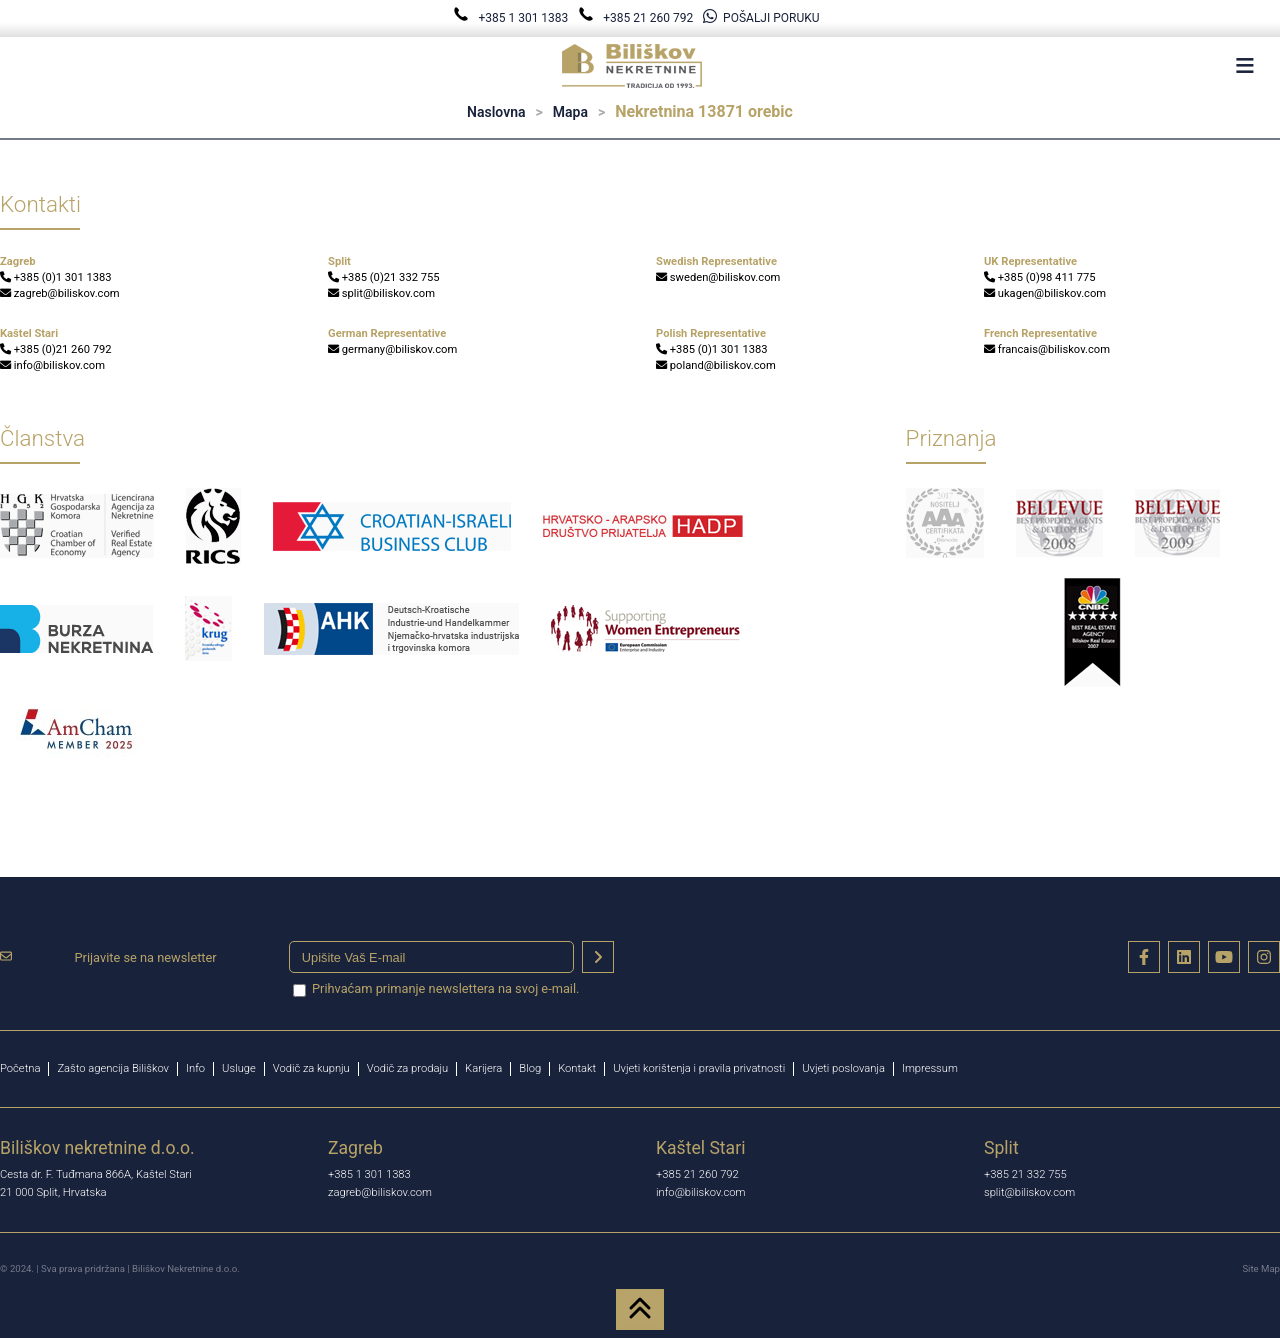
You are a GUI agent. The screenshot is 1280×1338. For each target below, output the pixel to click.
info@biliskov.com (52, 365)
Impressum (930, 1068)
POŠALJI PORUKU (761, 18)
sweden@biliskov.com (718, 277)
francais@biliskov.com (1047, 349)
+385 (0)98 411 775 (1040, 277)
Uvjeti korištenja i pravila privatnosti (699, 1068)
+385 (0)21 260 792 (56, 349)
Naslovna (496, 112)
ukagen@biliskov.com (1045, 293)
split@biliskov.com (381, 293)
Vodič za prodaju (407, 1068)
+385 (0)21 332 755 (384, 277)
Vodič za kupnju (311, 1068)
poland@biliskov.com (716, 365)
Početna (20, 1068)
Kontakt (577, 1068)
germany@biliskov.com (392, 349)
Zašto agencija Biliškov (113, 1068)
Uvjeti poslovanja (843, 1068)
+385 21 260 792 (637, 18)
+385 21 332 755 (1025, 1174)
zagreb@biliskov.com (60, 293)
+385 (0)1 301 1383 (56, 277)
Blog (530, 1068)
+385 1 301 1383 (512, 18)
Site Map (1261, 1268)
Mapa (570, 112)
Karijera (483, 1068)
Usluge (239, 1068)
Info (195, 1068)
